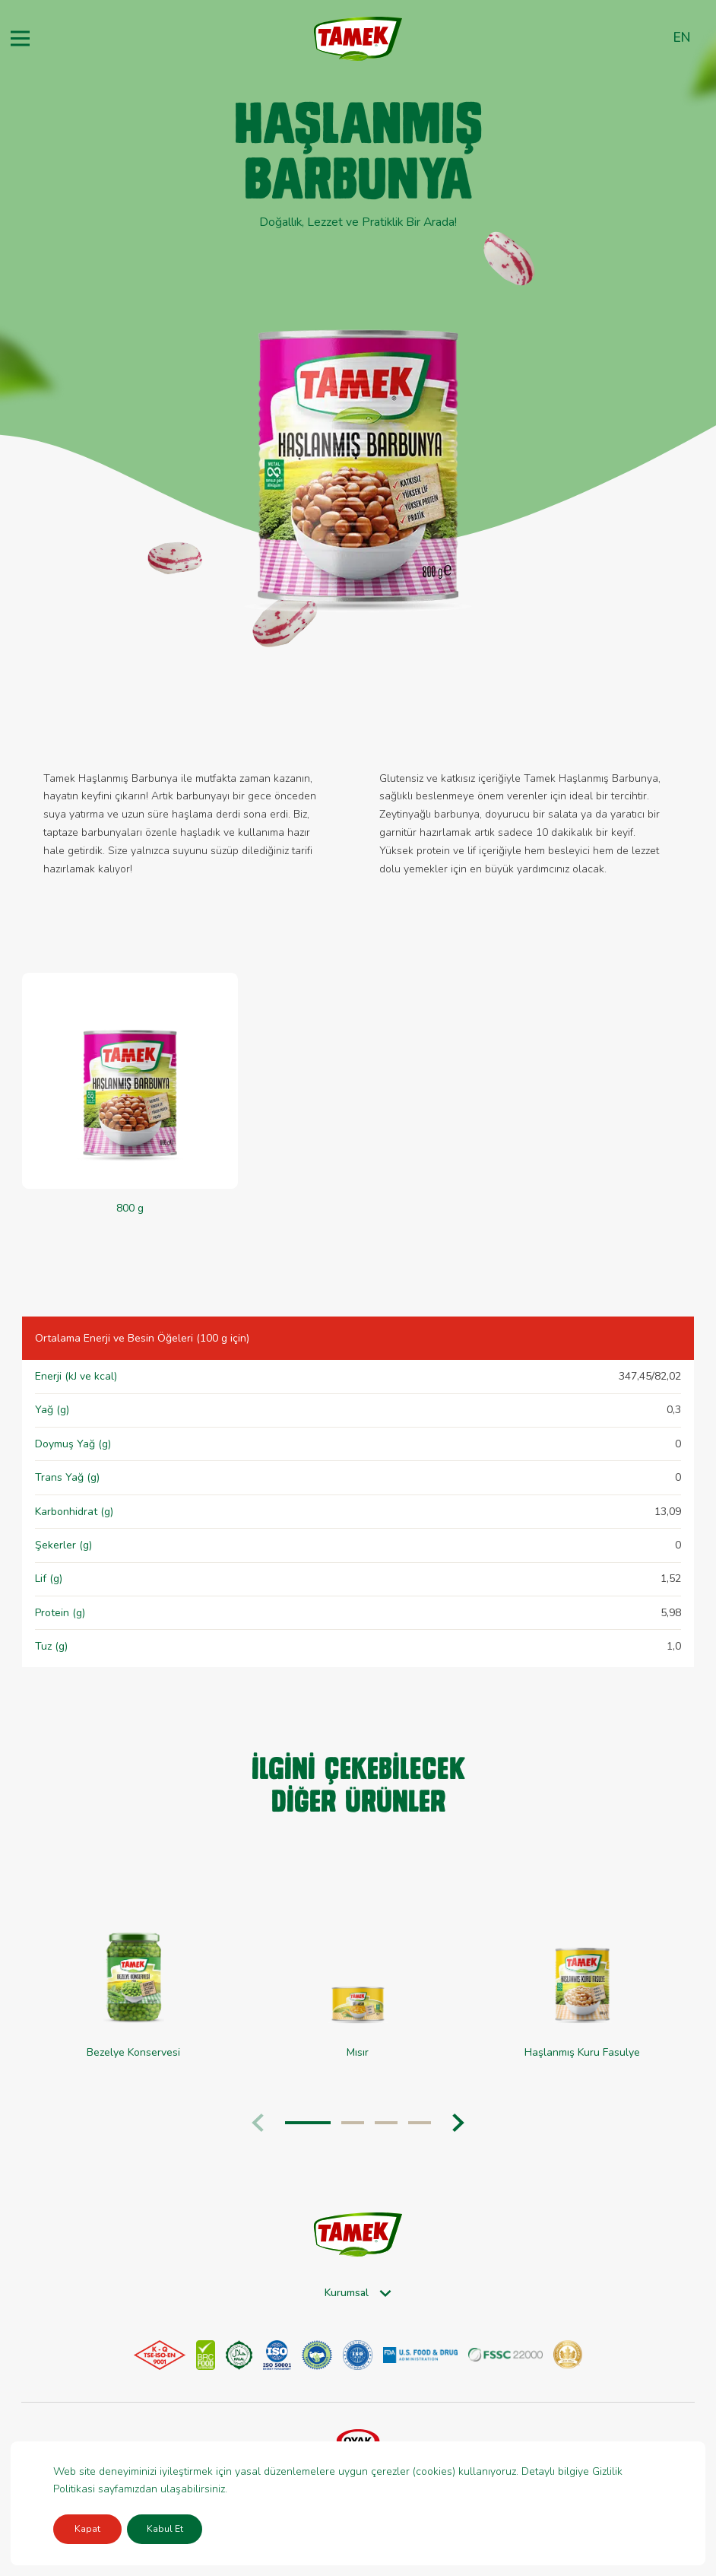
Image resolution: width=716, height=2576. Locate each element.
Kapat (87, 2529)
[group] (133, 1979)
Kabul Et (165, 2529)
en (681, 37)
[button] (458, 2122)
